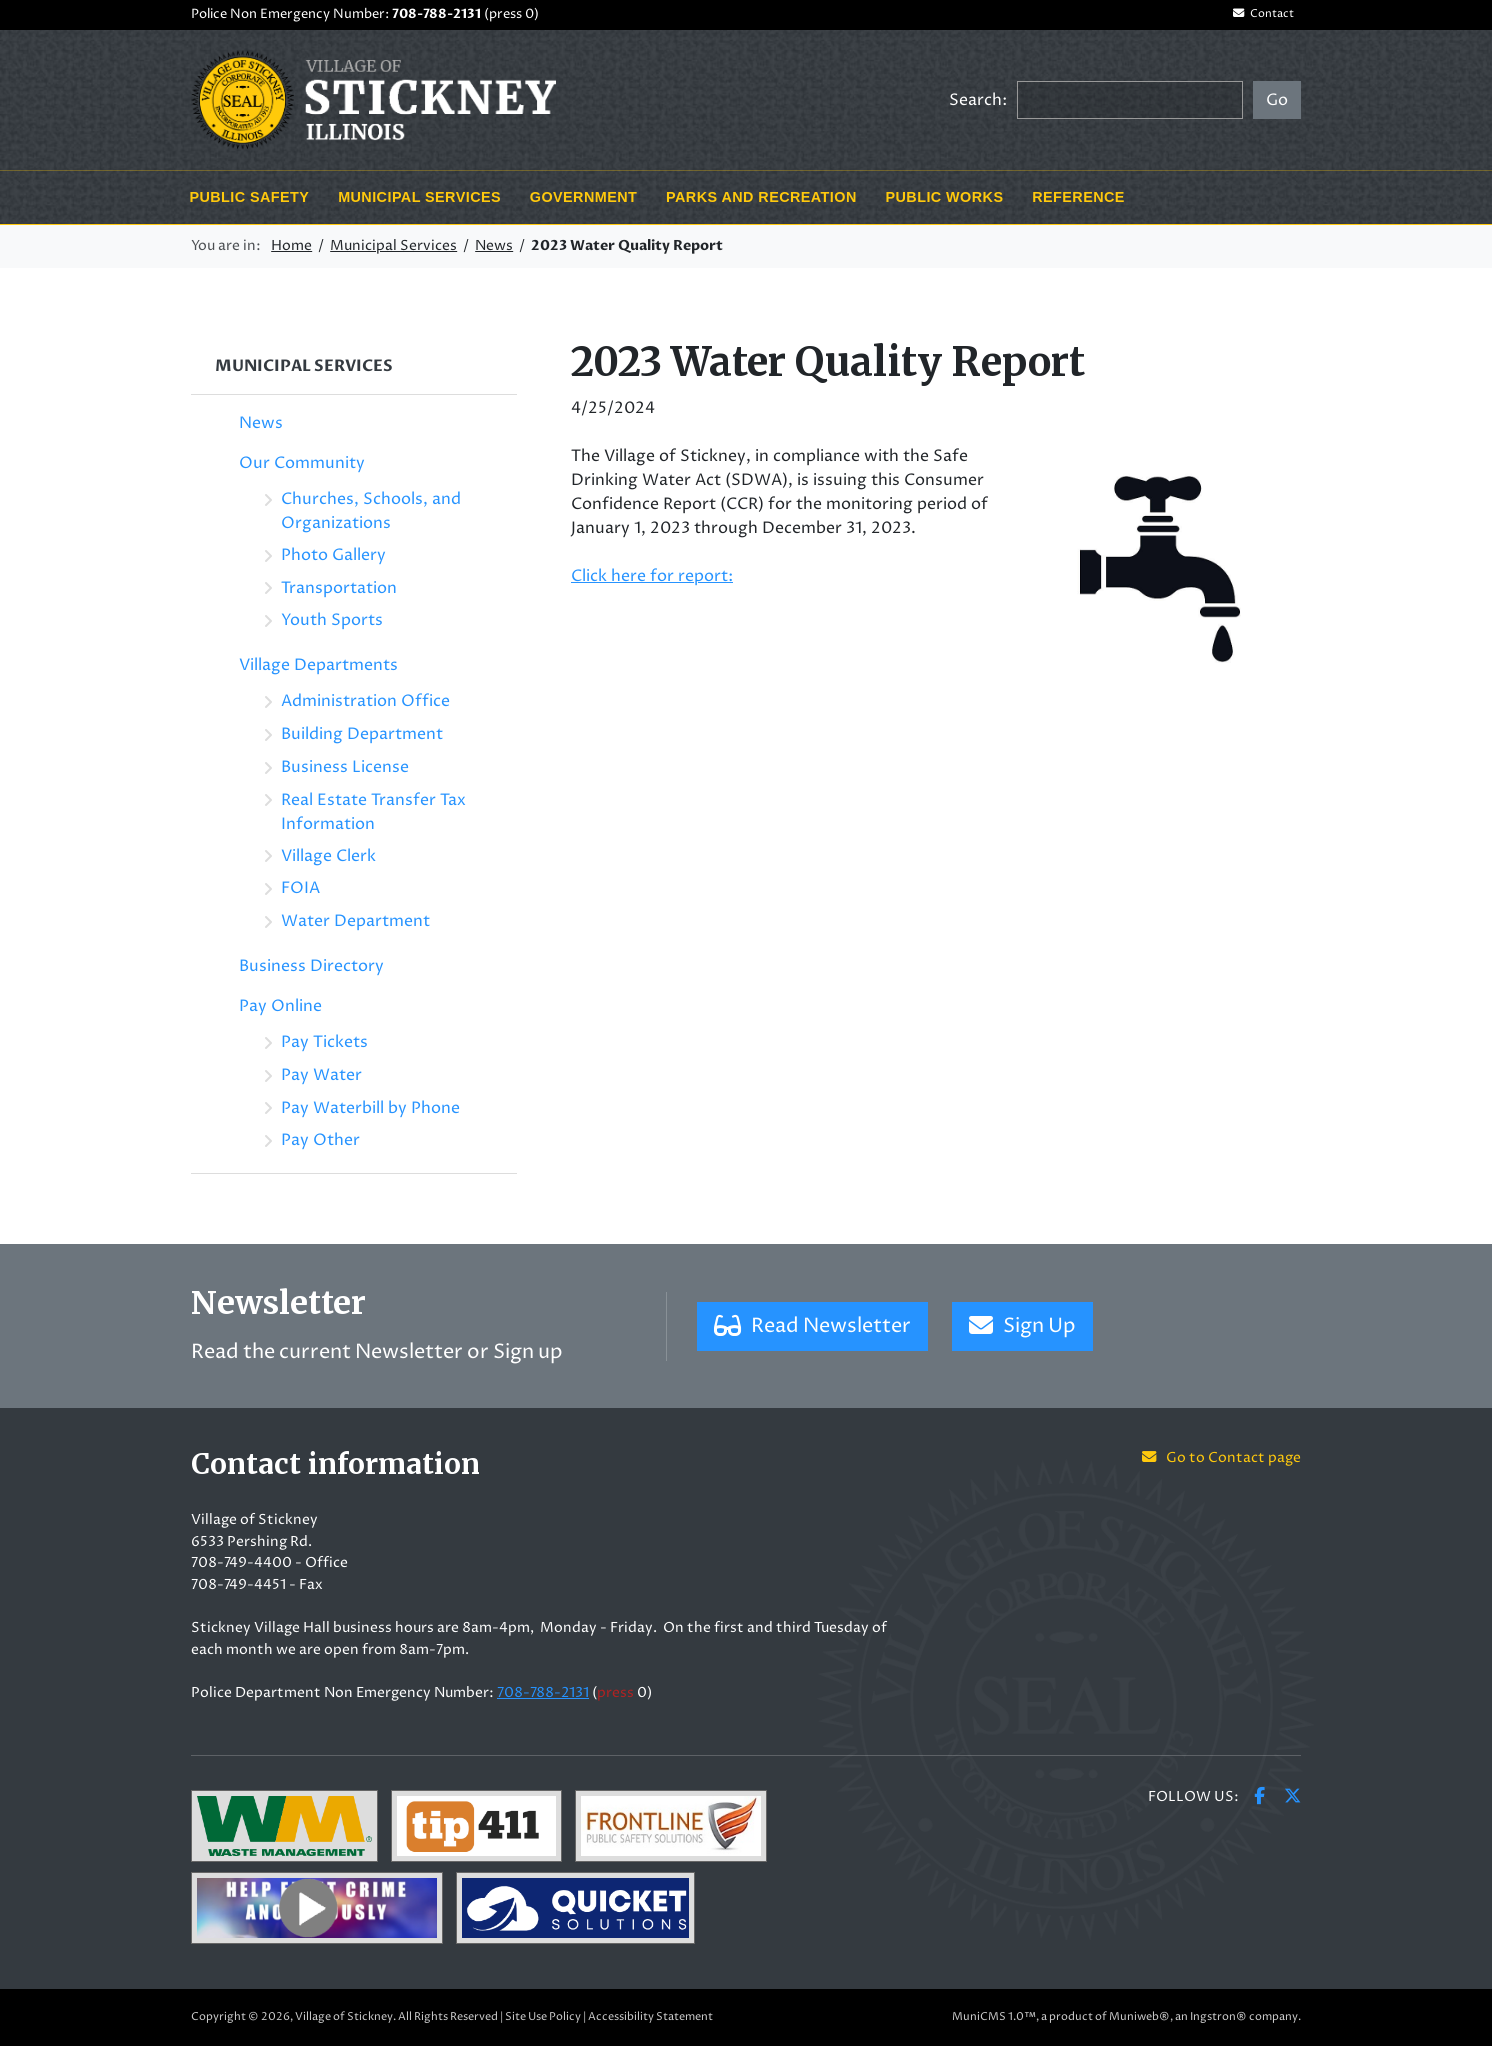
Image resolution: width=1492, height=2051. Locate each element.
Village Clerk (328, 861)
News (494, 252)
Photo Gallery (333, 560)
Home (291, 252)
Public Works (945, 202)
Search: (978, 105)
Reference (1078, 202)
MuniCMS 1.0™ (994, 2021)
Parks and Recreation (761, 202)
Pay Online (280, 1012)
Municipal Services (419, 202)
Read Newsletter (812, 1331)
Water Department (355, 927)
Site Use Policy (543, 2021)
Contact (1256, 17)
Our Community (302, 468)
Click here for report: (652, 581)
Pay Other (320, 1146)
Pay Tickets (324, 1048)
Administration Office (365, 707)
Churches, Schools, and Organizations (371, 516)
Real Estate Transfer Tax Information (373, 817)
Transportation (339, 593)
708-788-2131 (436, 17)
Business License (345, 772)
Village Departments (318, 671)
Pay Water (321, 1080)
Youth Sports (332, 626)
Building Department (362, 740)
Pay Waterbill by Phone (370, 1113)
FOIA (300, 894)
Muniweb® (1139, 2021)
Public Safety (249, 202)
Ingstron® (1218, 2021)
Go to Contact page (1221, 1464)
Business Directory (311, 972)
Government (583, 202)
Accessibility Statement (650, 2021)
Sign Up (1022, 1331)
